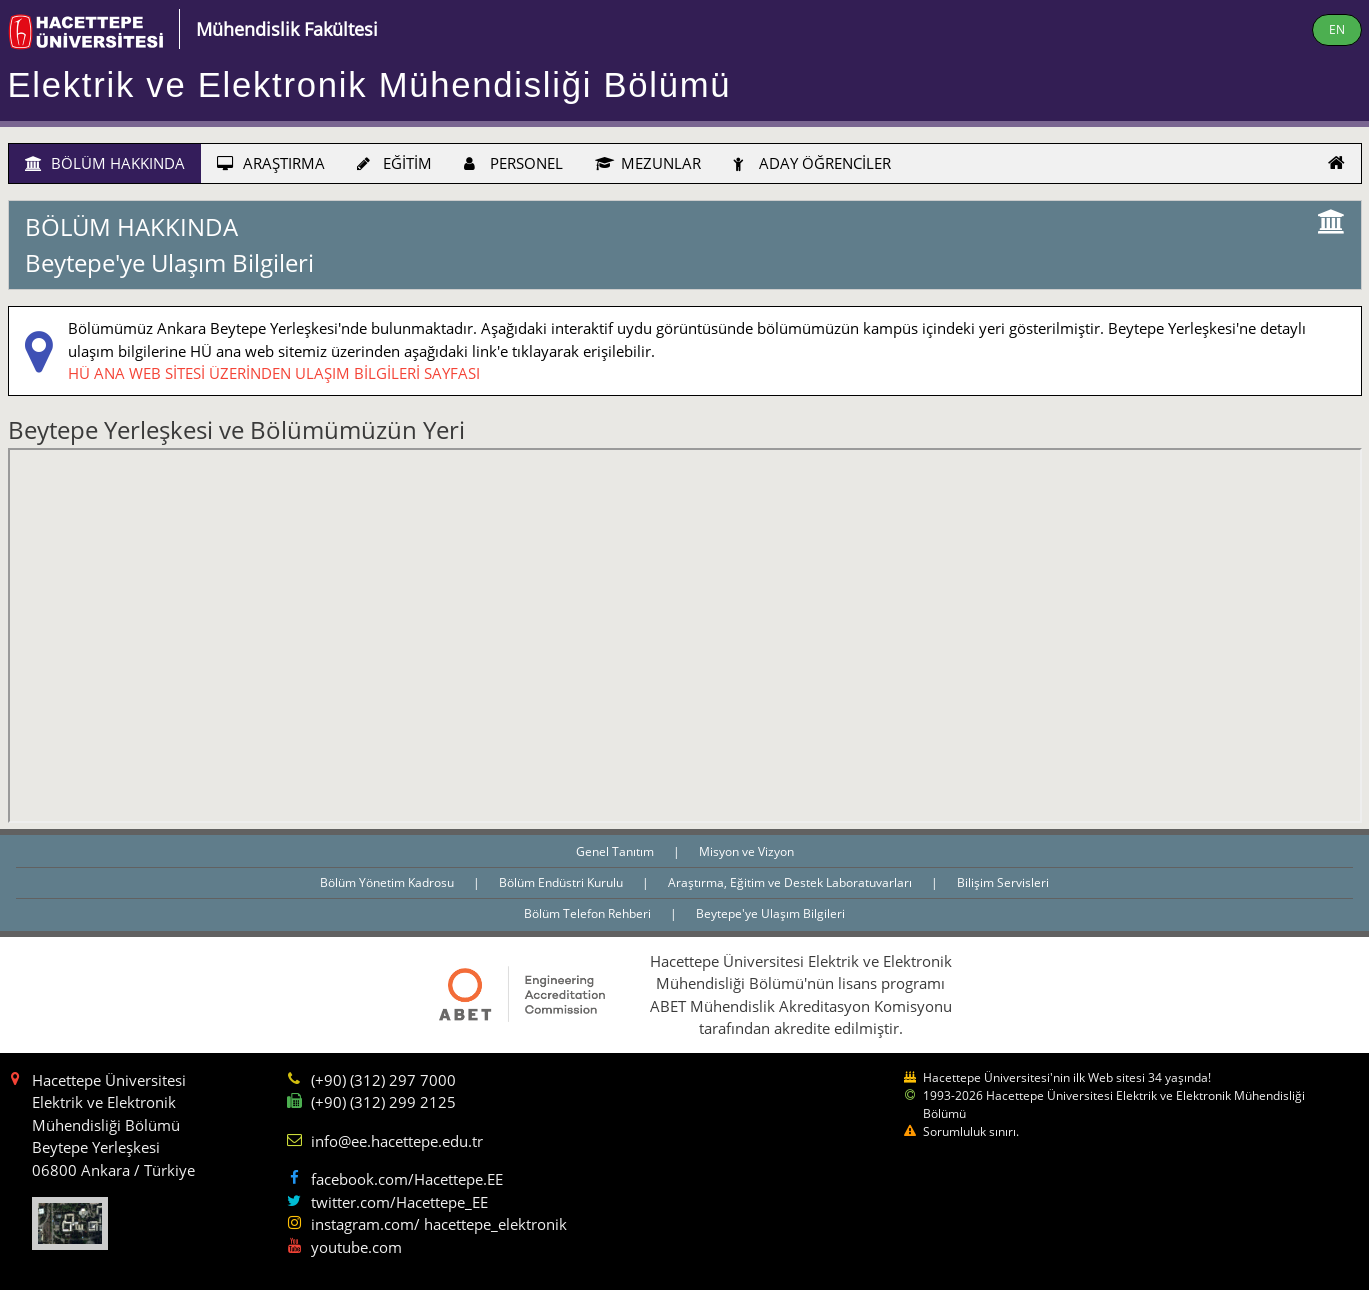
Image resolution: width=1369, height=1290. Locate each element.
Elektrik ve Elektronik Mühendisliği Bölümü (370, 85)
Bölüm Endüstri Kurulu (562, 882)
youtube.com (356, 1247)
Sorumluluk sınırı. (971, 1131)
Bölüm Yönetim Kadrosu (388, 882)
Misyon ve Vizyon (746, 851)
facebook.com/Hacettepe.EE (407, 1179)
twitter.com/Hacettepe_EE (399, 1202)
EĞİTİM (394, 163)
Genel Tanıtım (616, 851)
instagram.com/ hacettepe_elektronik (439, 1224)
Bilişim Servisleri (1003, 882)
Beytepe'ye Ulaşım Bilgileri (770, 913)
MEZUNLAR (648, 163)
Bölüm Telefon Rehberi (589, 913)
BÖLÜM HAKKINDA (105, 163)
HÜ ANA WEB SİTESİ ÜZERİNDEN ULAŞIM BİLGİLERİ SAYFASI (274, 373)
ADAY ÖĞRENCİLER (812, 163)
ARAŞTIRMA (271, 163)
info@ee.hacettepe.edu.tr (397, 1141)
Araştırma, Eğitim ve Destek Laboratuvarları (791, 882)
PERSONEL (513, 163)
